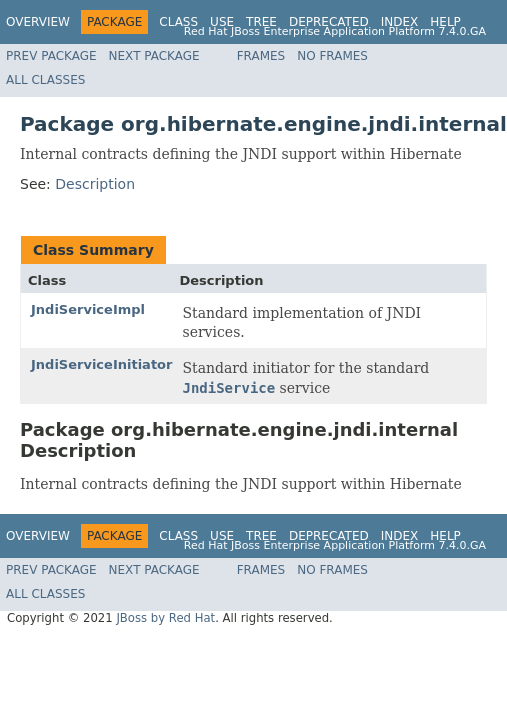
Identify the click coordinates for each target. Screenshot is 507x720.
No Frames (332, 56)
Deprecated (329, 22)
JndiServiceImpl (88, 309)
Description (95, 184)
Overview (38, 22)
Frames (261, 56)
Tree (261, 22)
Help (445, 22)
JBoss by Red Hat (165, 618)
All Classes (45, 80)
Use (222, 22)
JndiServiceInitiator (101, 364)
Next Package (154, 56)
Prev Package (51, 56)
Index (400, 22)
